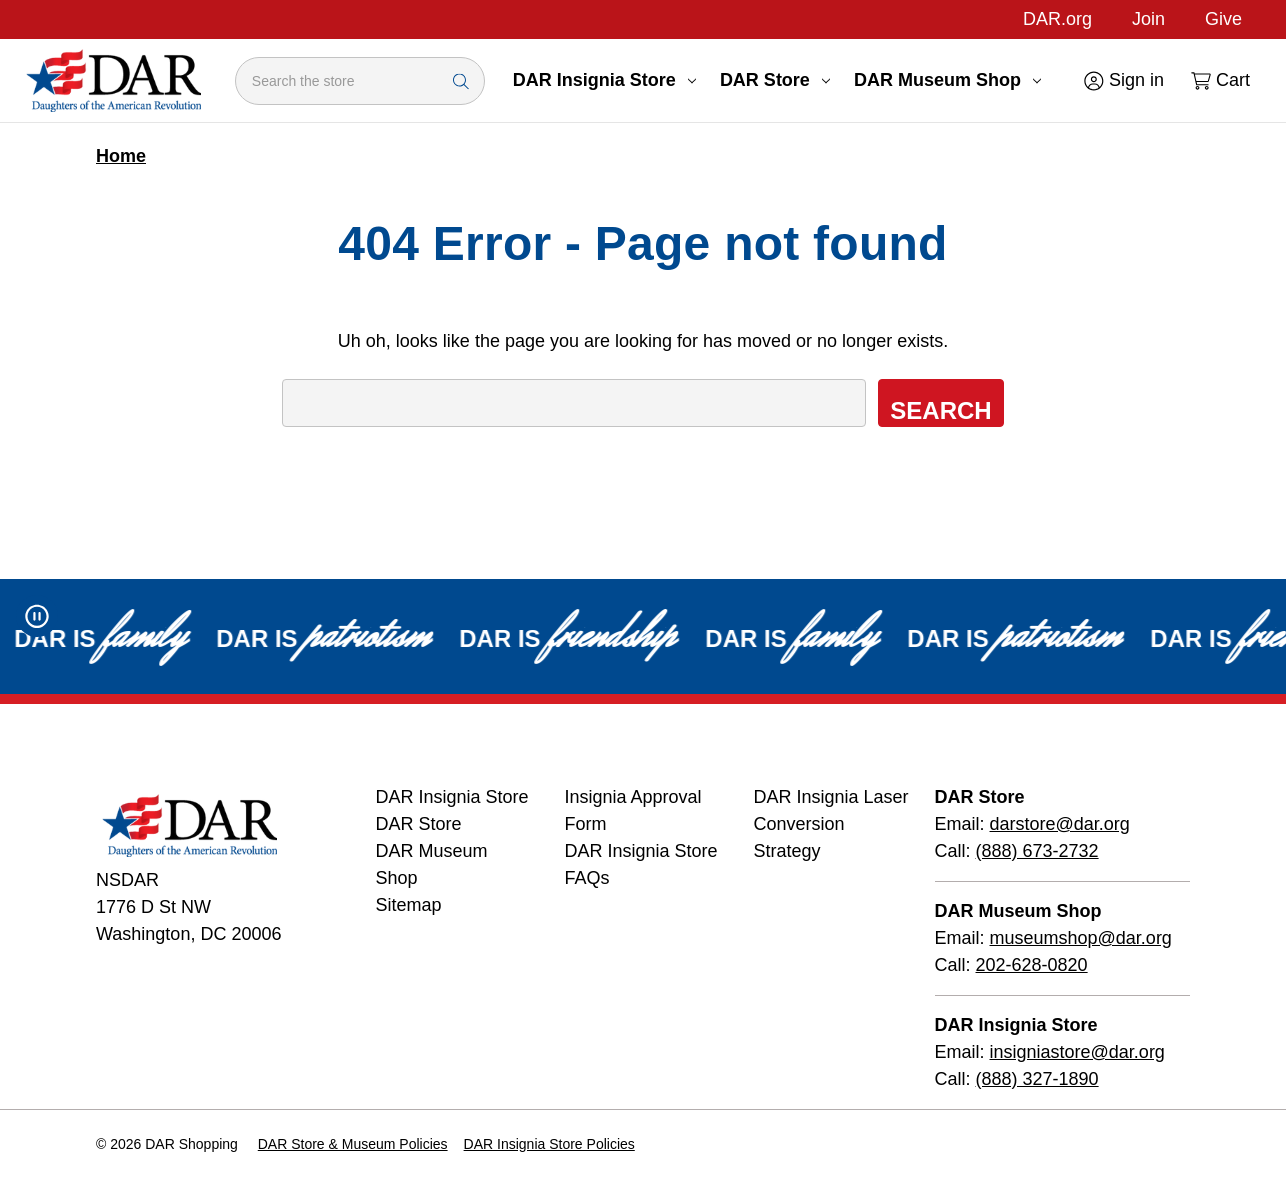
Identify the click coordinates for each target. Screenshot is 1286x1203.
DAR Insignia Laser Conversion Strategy (831, 824)
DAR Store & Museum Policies (353, 1144)
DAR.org (1057, 19)
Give (1223, 19)
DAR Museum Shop (947, 80)
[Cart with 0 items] (1219, 80)
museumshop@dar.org (1081, 938)
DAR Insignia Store (604, 80)
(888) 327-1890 (1037, 1079)
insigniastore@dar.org (1077, 1052)
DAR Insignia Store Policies (549, 1144)
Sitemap (409, 905)
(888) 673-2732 (1037, 851)
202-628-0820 (1032, 965)
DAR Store (775, 80)
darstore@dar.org (1060, 824)
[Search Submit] (461, 80)
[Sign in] (1122, 80)
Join (1148, 19)
